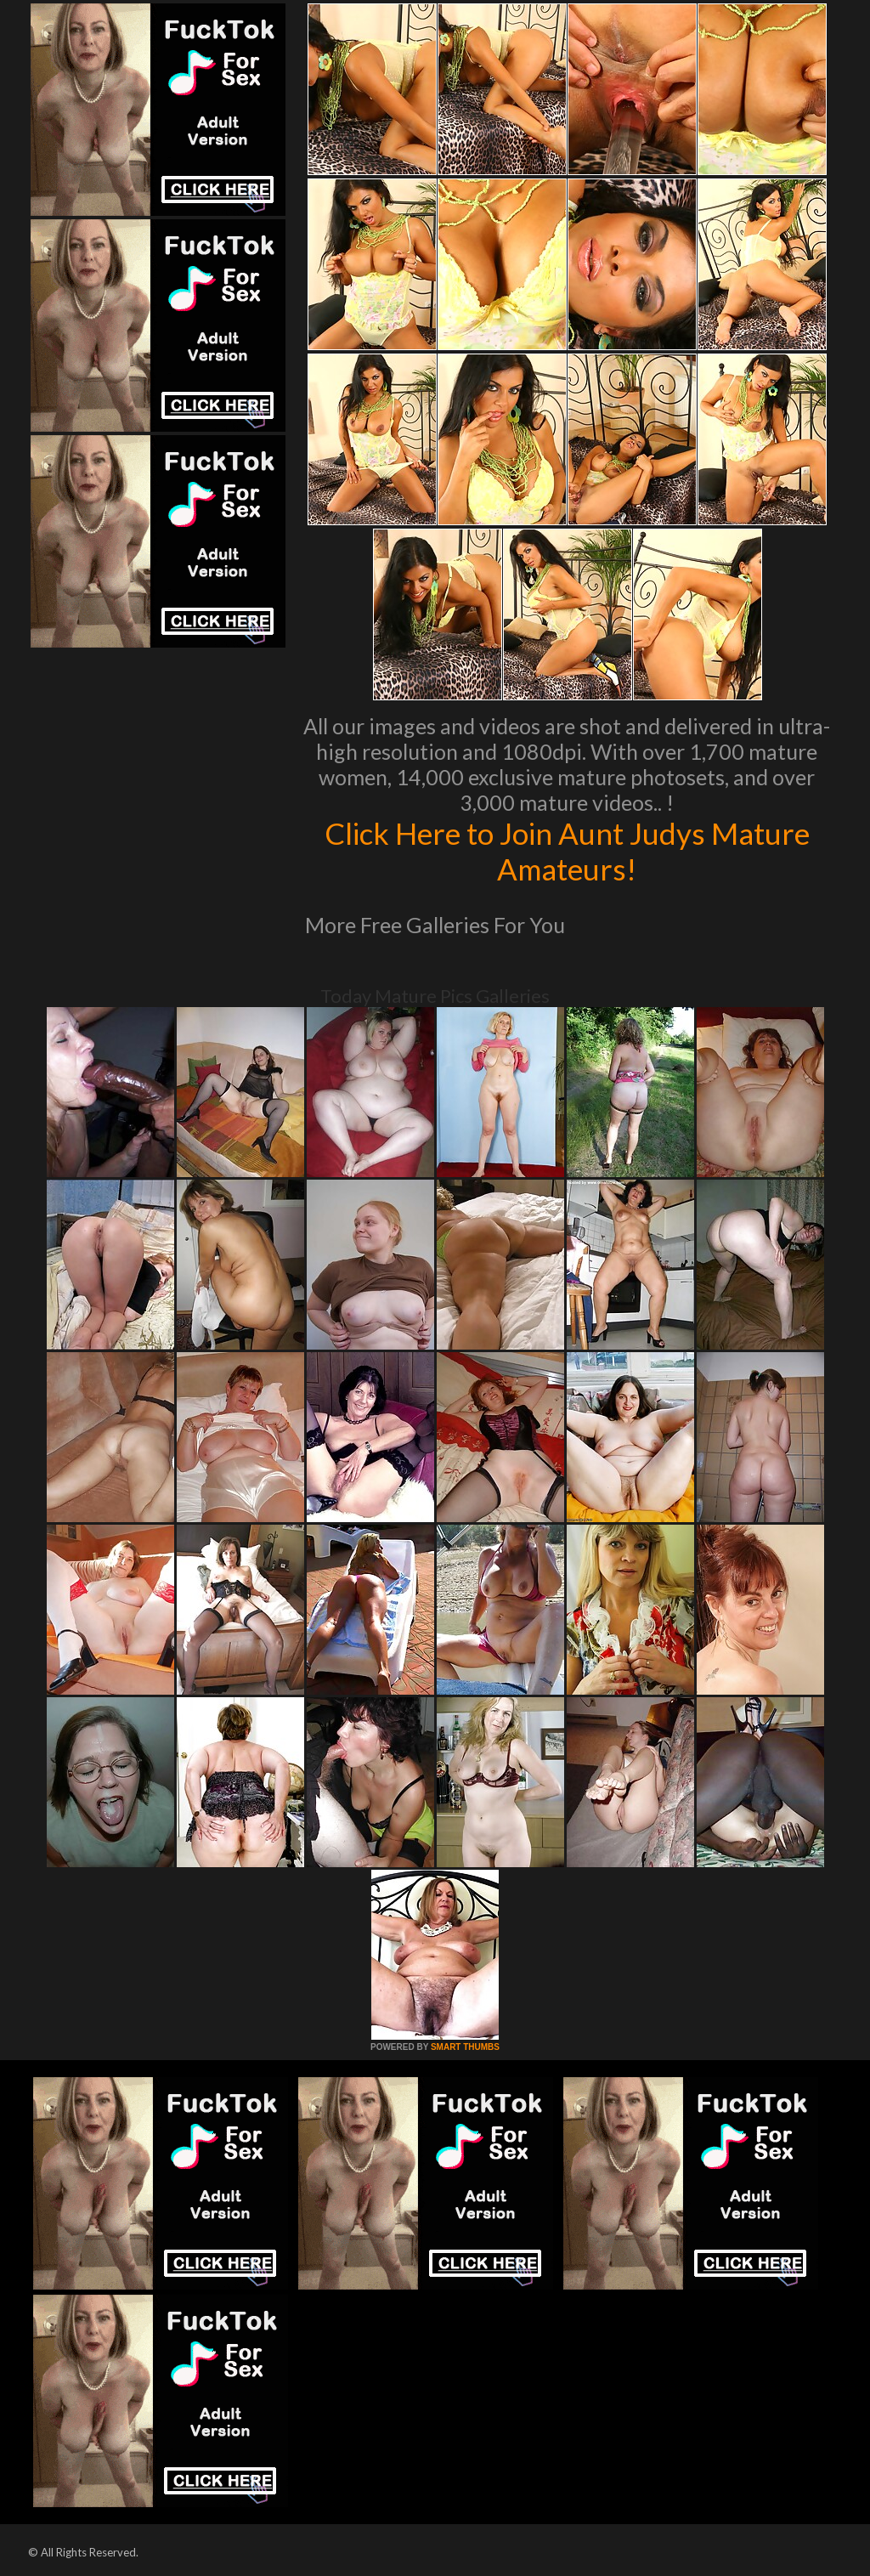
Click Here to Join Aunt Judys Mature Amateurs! (567, 850)
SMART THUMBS (465, 2047)
